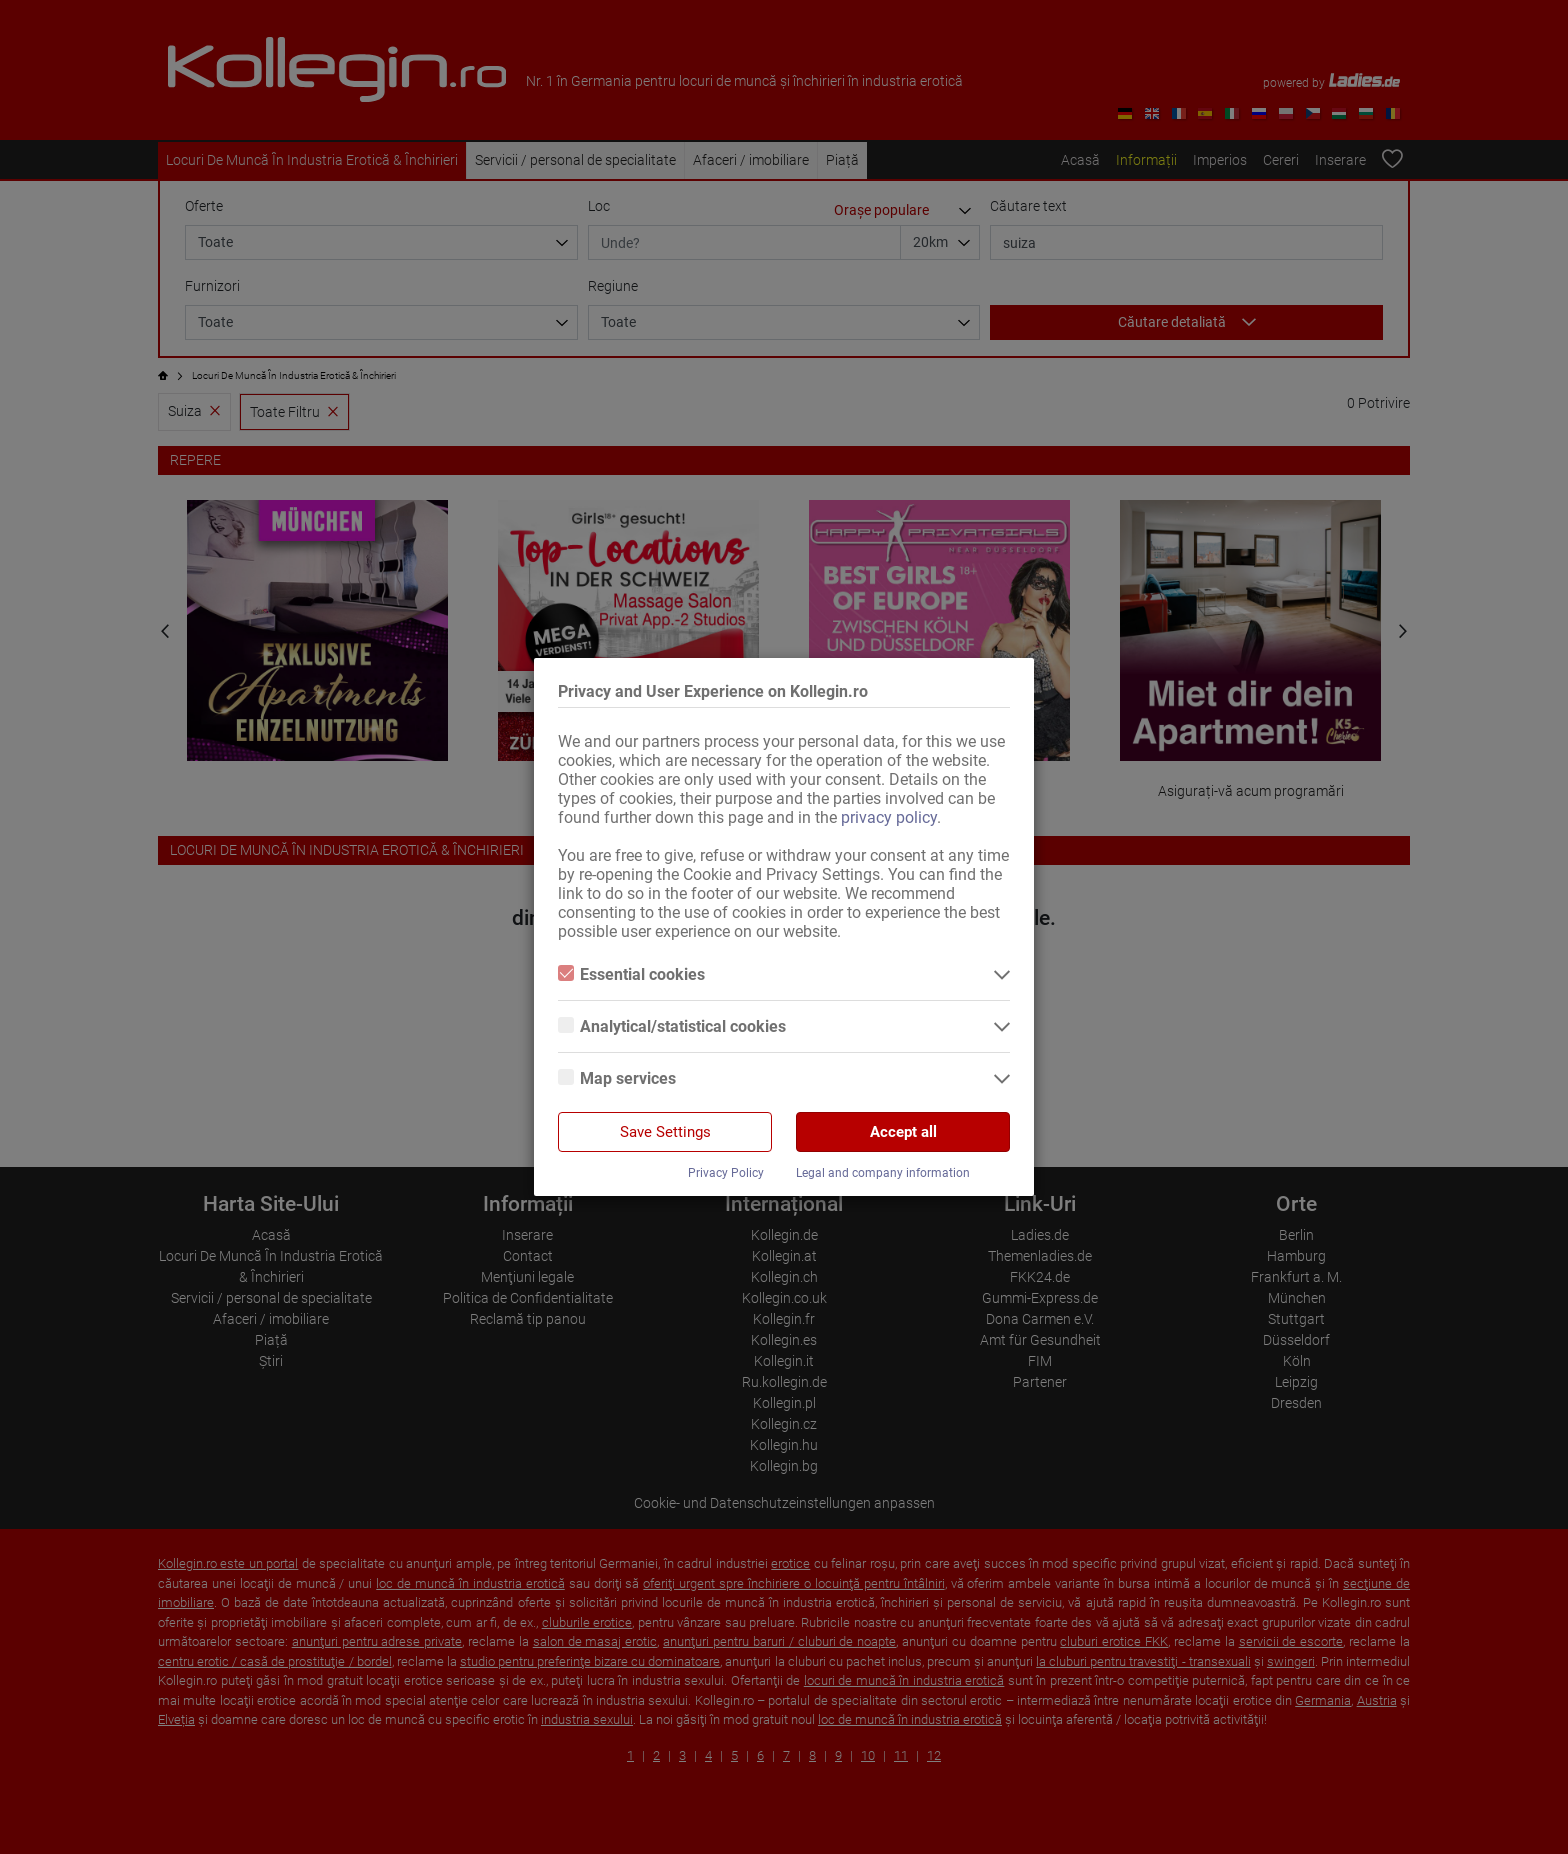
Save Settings (665, 1132)
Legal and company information (883, 1173)
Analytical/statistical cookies (672, 1026)
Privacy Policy (726, 1173)
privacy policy (889, 817)
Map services (617, 1078)
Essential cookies (631, 974)
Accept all (903, 1132)
